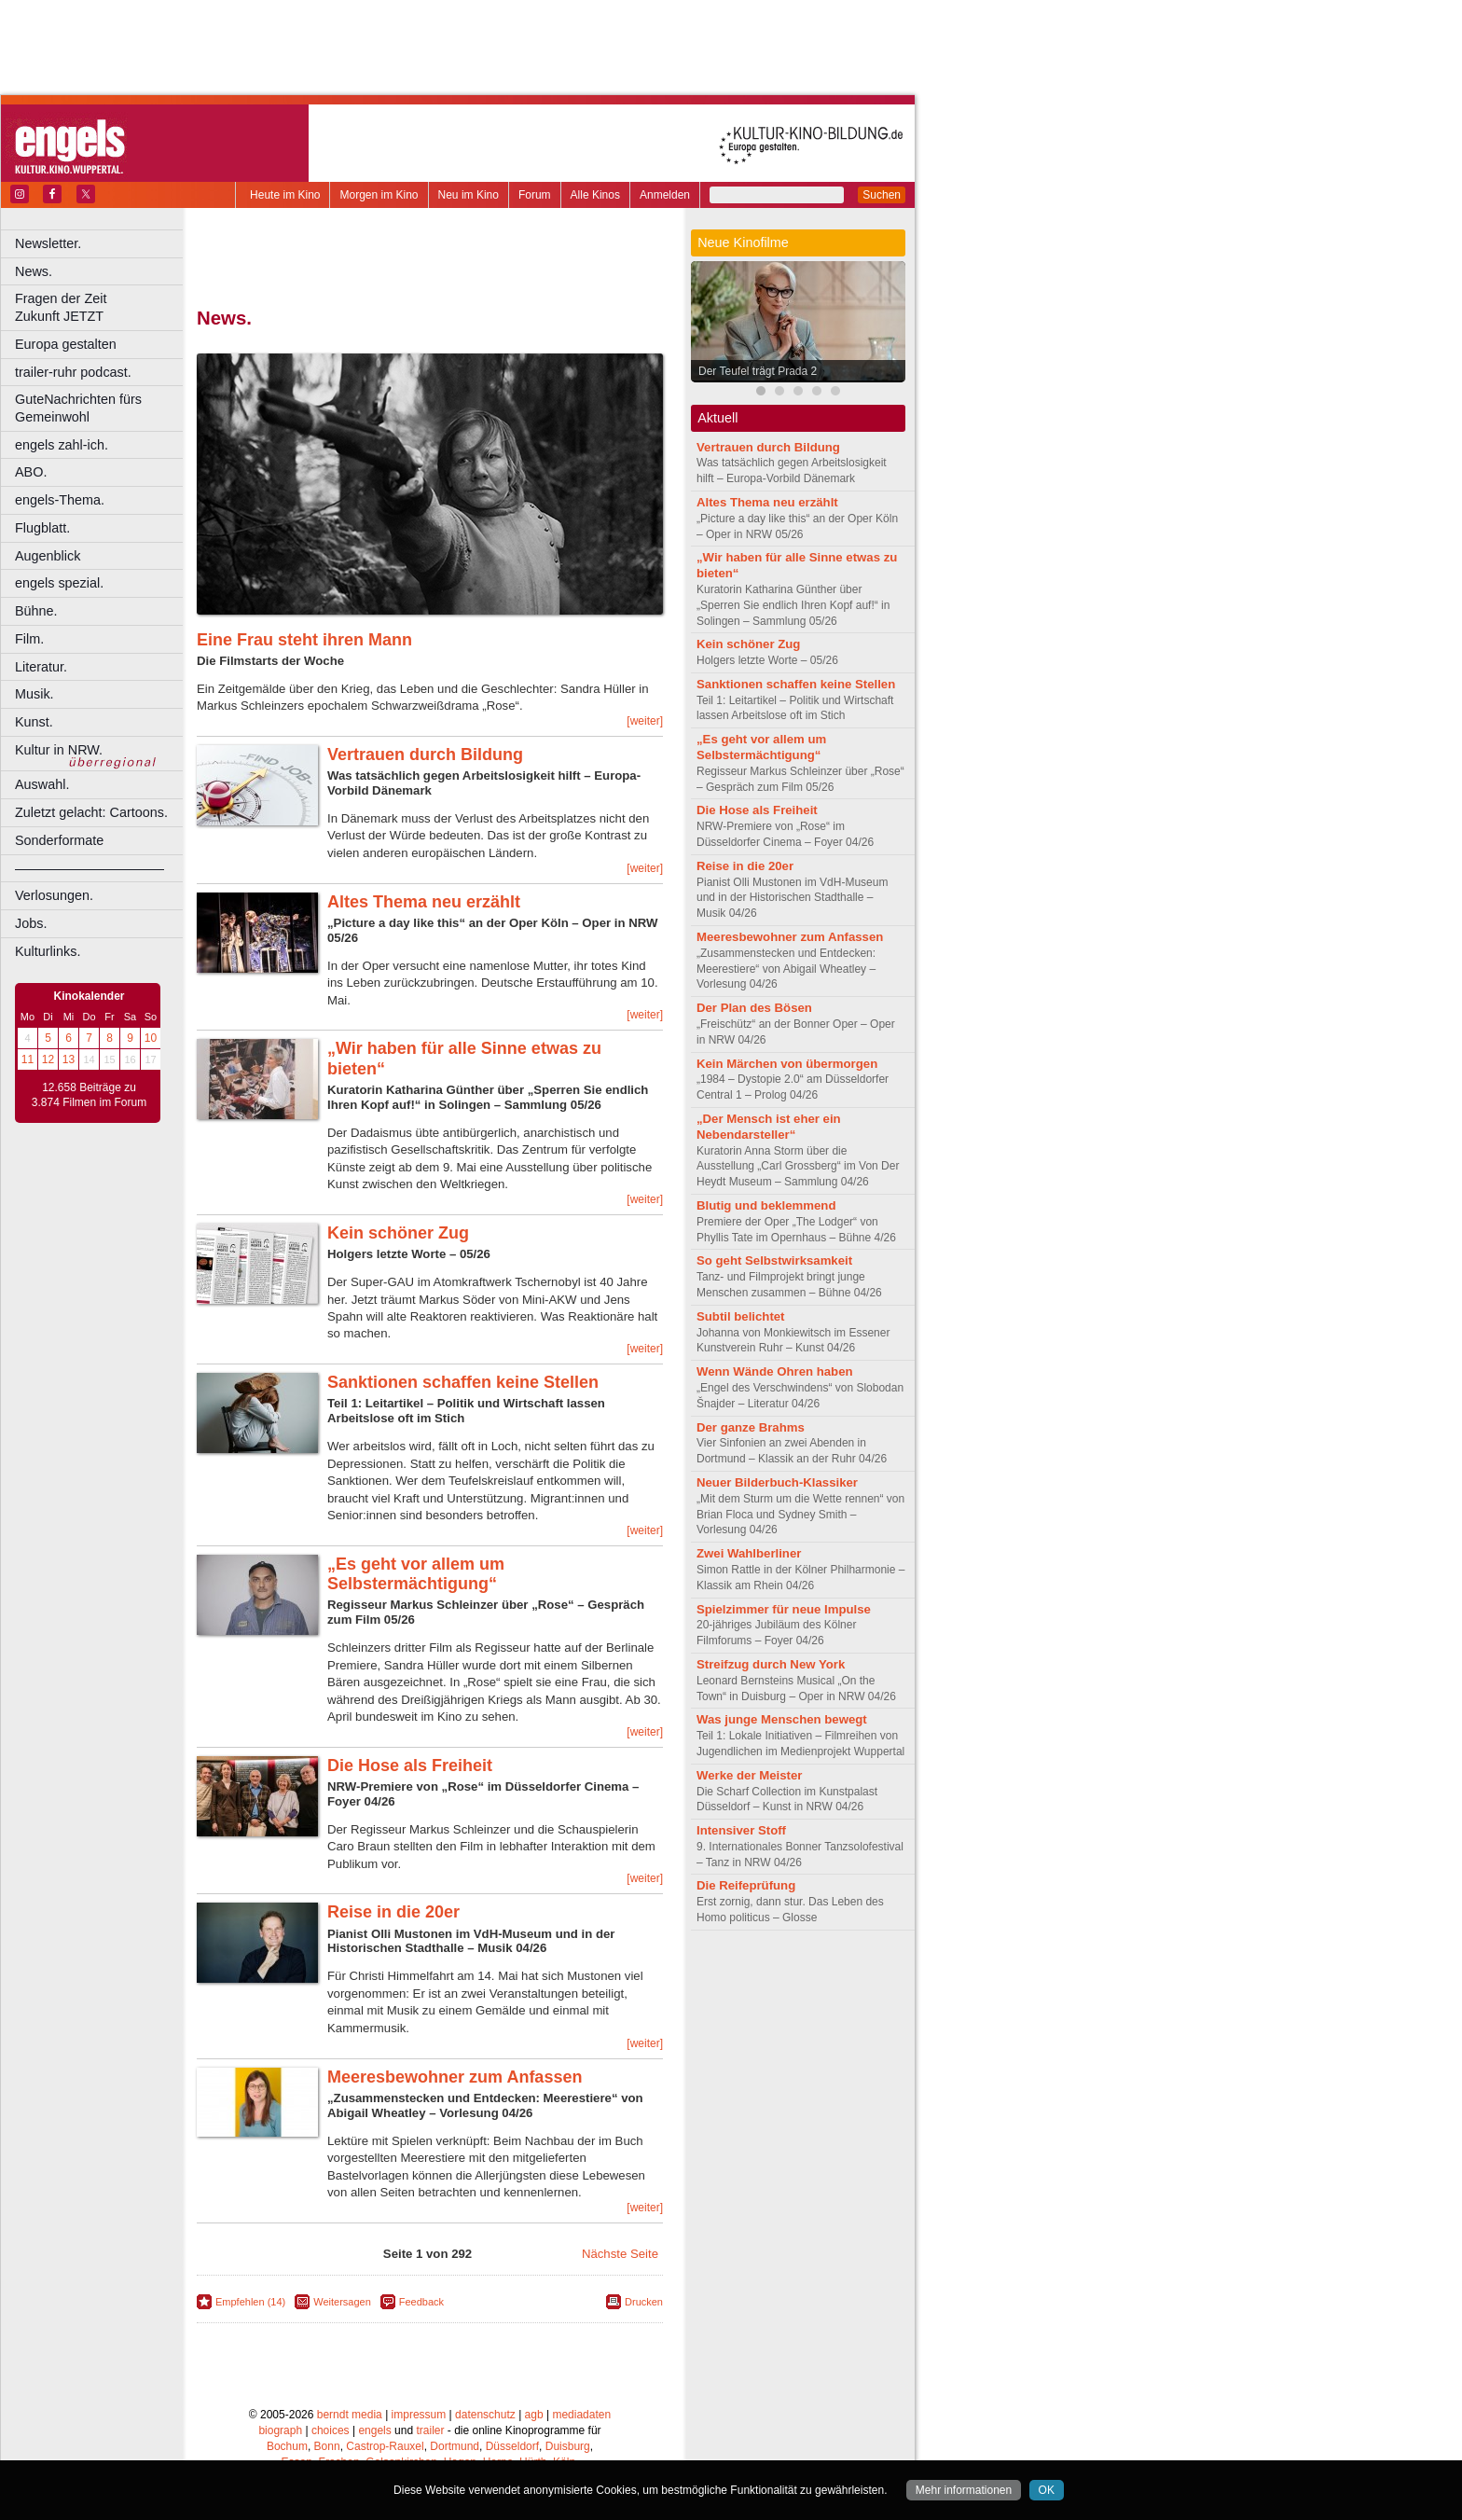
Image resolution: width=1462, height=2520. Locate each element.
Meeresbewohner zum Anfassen (454, 2077)
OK (1047, 2490)
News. (33, 271)
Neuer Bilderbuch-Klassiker (777, 1482)
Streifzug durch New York (771, 1664)
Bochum (287, 2446)
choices (330, 2430)
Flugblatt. (42, 527)
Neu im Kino (468, 194)
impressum (419, 2414)
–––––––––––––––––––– (89, 868)
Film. (29, 638)
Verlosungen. (54, 895)
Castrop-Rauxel (384, 2446)
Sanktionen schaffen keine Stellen (463, 1382)
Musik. (34, 693)
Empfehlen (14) (250, 2301)
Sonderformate (59, 840)
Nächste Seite (620, 2254)
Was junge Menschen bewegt (782, 1719)
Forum (534, 194)
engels (374, 2430)
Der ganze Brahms (751, 1427)
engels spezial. (59, 582)
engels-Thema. (59, 499)
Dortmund (454, 2446)
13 (68, 1059)
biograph (280, 2430)
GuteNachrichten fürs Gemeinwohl (78, 408)
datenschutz (485, 2414)
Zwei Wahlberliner (749, 1553)
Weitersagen (342, 2301)
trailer (430, 2430)
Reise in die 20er (393, 1912)
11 (27, 1059)
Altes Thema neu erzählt (423, 902)
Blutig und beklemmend (766, 1205)
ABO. (31, 471)
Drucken (644, 2301)
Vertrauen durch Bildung (425, 754)
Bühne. (36, 610)
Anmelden (665, 194)
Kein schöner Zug (398, 1233)
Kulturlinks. (47, 951)
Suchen (881, 194)
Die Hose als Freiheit (409, 1765)
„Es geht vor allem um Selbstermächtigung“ (415, 1574)
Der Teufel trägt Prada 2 (757, 371)
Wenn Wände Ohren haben (775, 1371)
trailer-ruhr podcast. (73, 372)
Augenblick (47, 555)
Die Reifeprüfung (746, 1885)
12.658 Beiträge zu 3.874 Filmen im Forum (89, 1095)
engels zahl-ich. (61, 444)
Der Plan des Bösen (754, 1008)
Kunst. (34, 721)
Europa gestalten (66, 344)
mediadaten (581, 2414)
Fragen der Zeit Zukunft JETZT (101, 307)
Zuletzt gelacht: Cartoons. (91, 812)
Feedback (421, 2301)
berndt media (349, 2414)
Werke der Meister (749, 1775)
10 (151, 1038)
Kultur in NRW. (59, 749)
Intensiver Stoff (741, 1830)
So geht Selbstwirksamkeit (774, 1260)
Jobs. (31, 923)
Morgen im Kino (378, 194)
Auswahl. (42, 784)
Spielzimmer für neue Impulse (784, 1609)
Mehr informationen (964, 2490)
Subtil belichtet (741, 1316)
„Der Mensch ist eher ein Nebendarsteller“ (769, 1127)
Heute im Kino (285, 194)
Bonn (327, 2446)
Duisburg (567, 2446)
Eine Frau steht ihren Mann (304, 639)
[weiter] (645, 720)
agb (534, 2414)
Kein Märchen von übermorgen (787, 1064)
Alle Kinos (595, 194)
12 (48, 1059)
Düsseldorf (512, 2446)
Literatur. (41, 666)
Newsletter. (48, 243)
